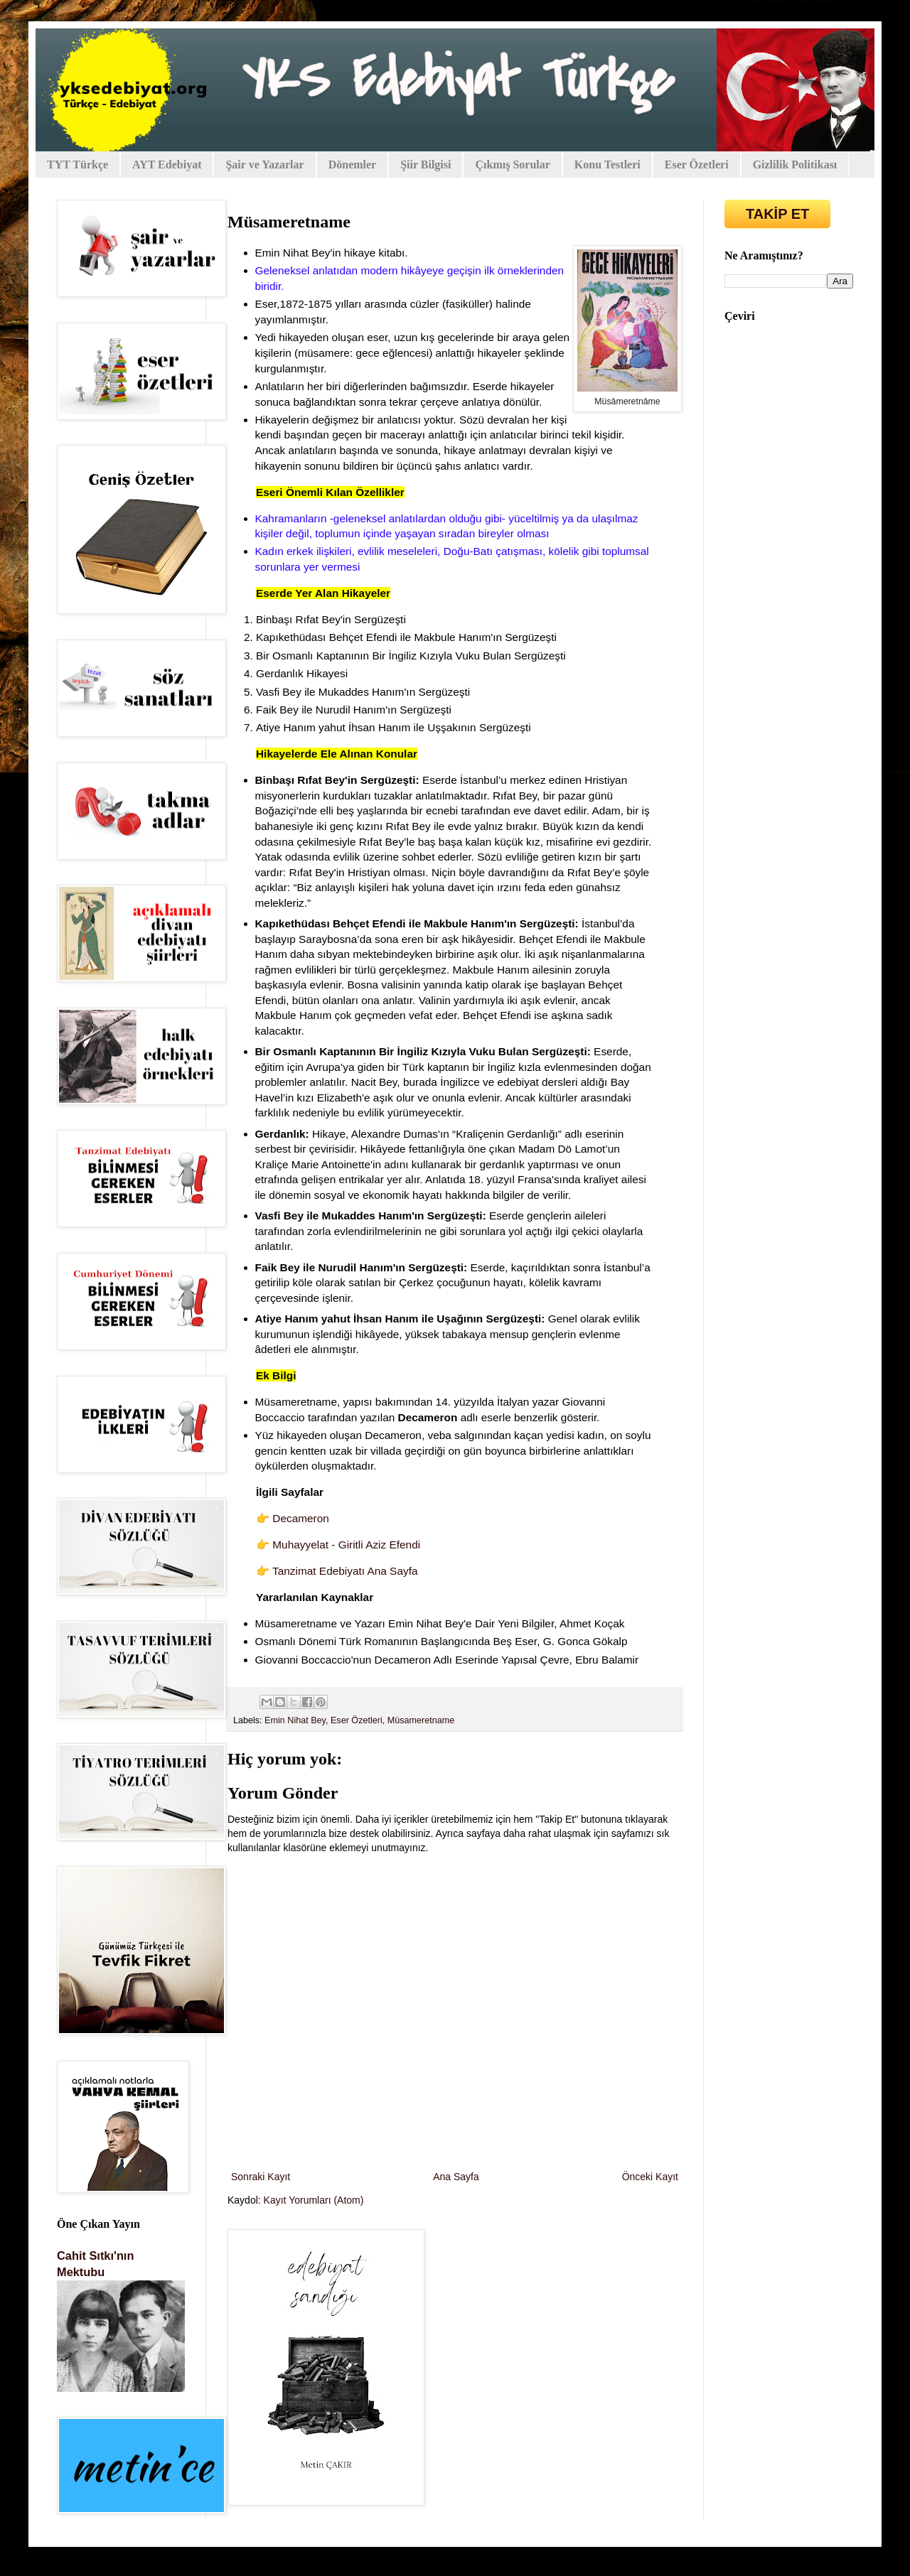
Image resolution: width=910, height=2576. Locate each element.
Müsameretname (421, 1720)
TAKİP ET (777, 214)
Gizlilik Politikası (795, 164)
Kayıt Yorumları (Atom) (314, 2200)
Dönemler (352, 164)
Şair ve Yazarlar (264, 164)
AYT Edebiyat (166, 164)
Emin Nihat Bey (295, 1720)
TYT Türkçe (77, 164)
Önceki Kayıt (650, 2176)
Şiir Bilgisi (425, 164)
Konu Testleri (607, 164)
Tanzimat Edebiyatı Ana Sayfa (344, 1571)
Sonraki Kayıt (260, 2176)
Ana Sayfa (456, 2176)
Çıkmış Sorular (512, 164)
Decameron (300, 1518)
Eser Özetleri (697, 164)
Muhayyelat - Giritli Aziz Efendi (346, 1544)
